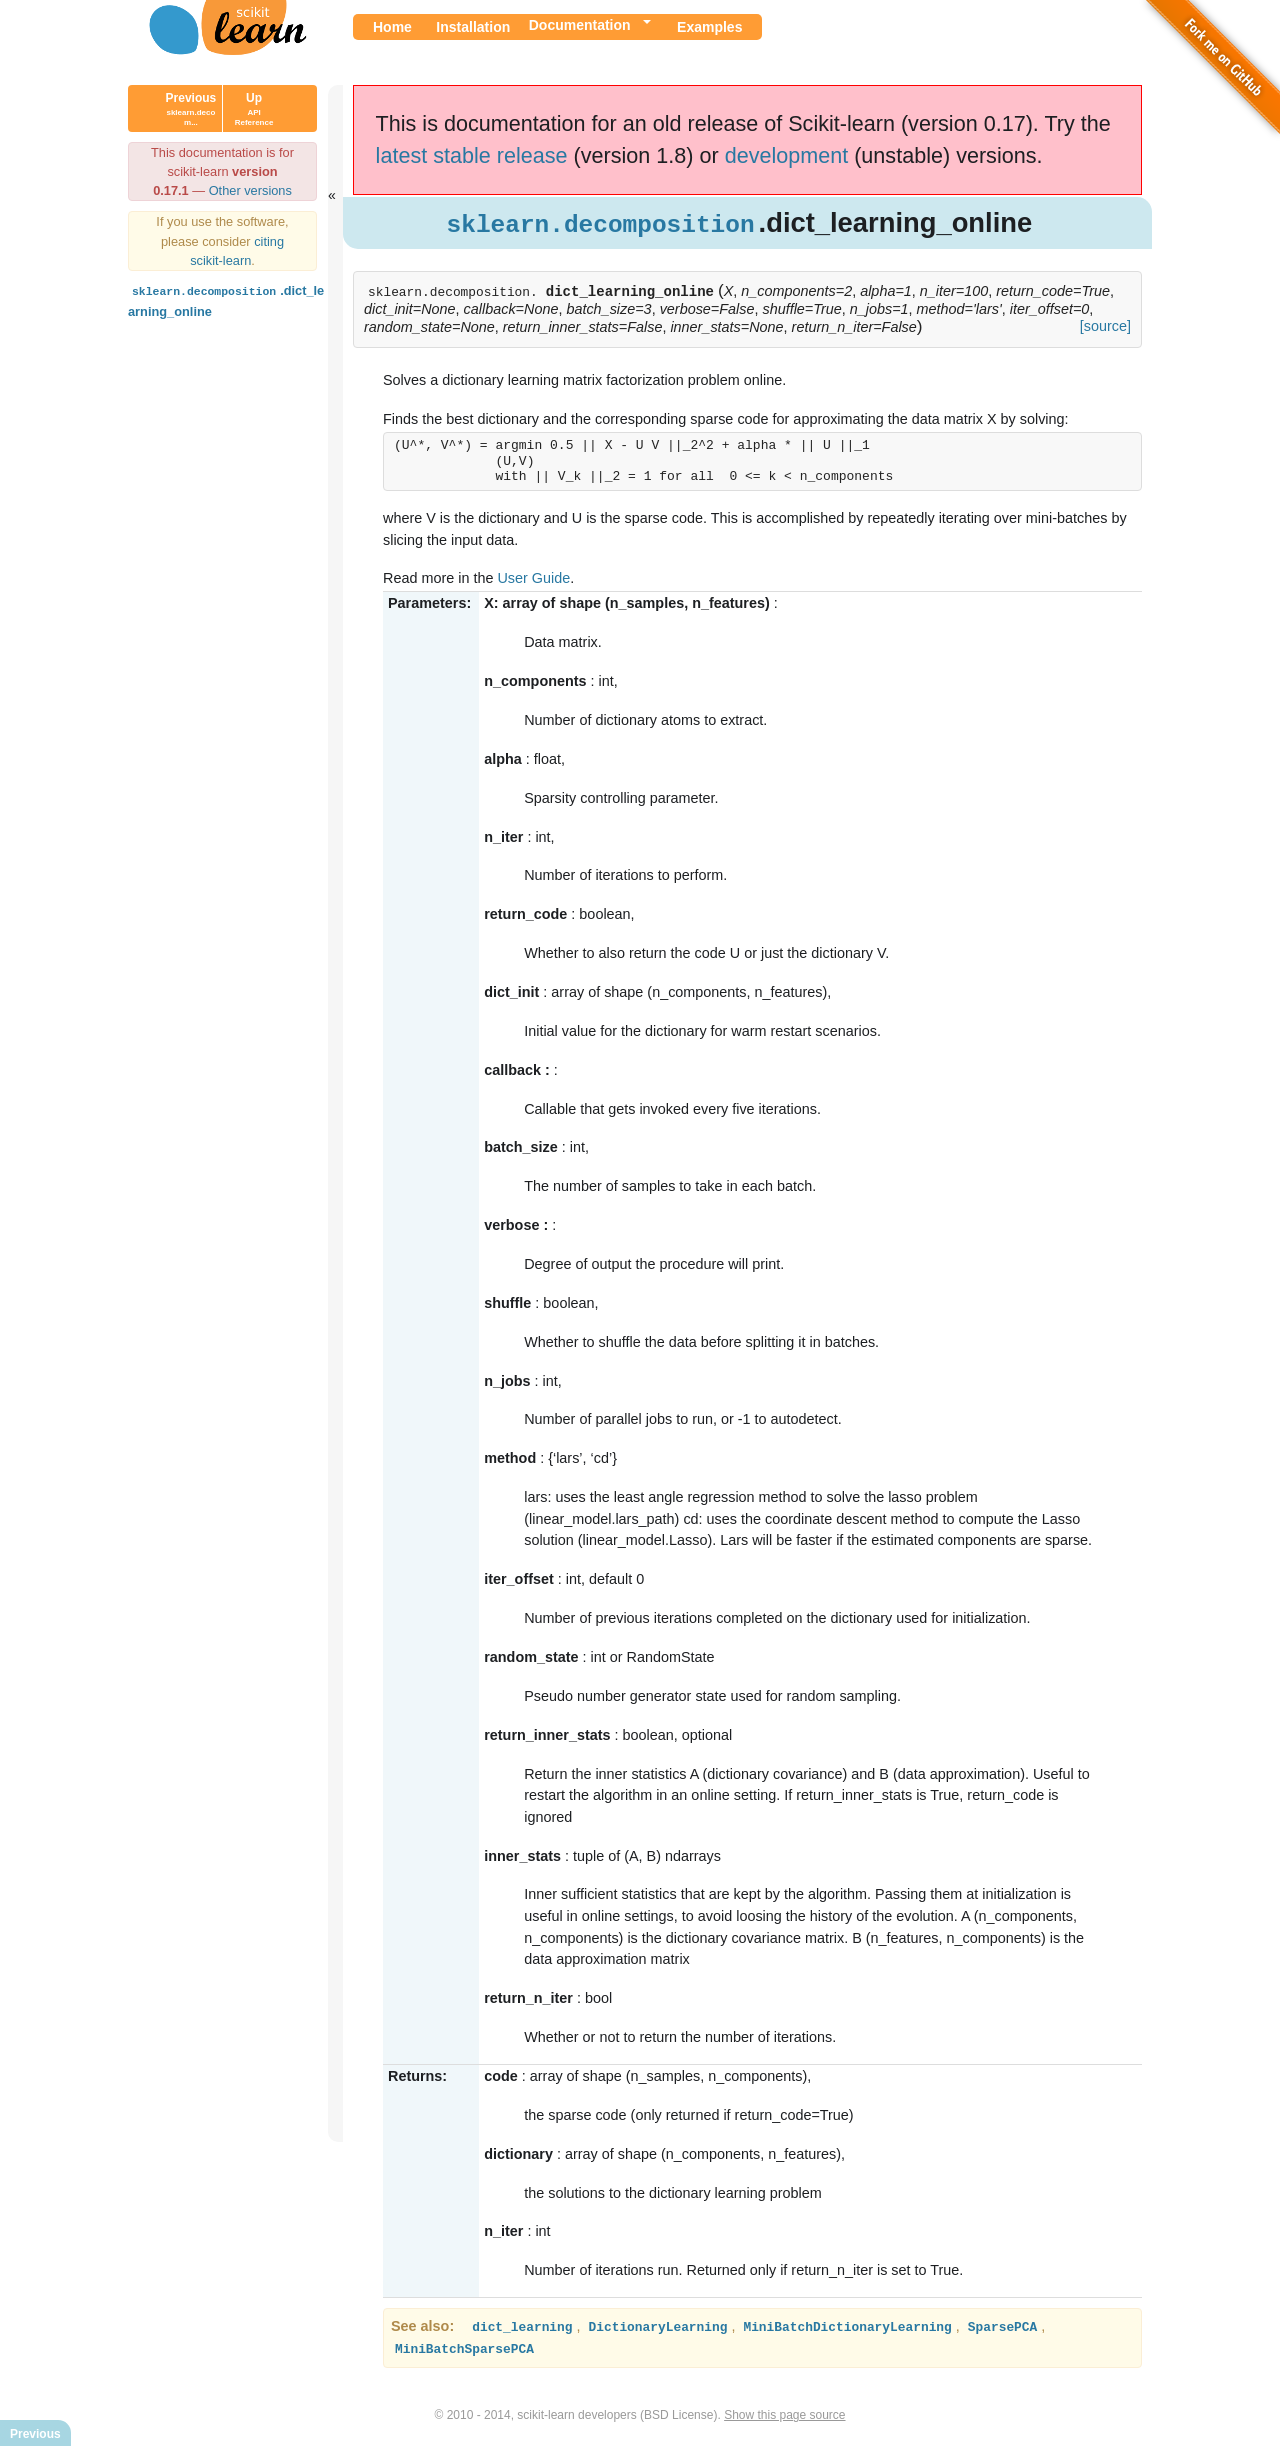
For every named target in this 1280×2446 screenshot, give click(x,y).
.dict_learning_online (226, 299)
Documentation (580, 25)
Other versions (250, 190)
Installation (473, 27)
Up (254, 109)
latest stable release (472, 155)
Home (392, 27)
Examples (709, 27)
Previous (191, 109)
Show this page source (784, 2414)
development (787, 155)
